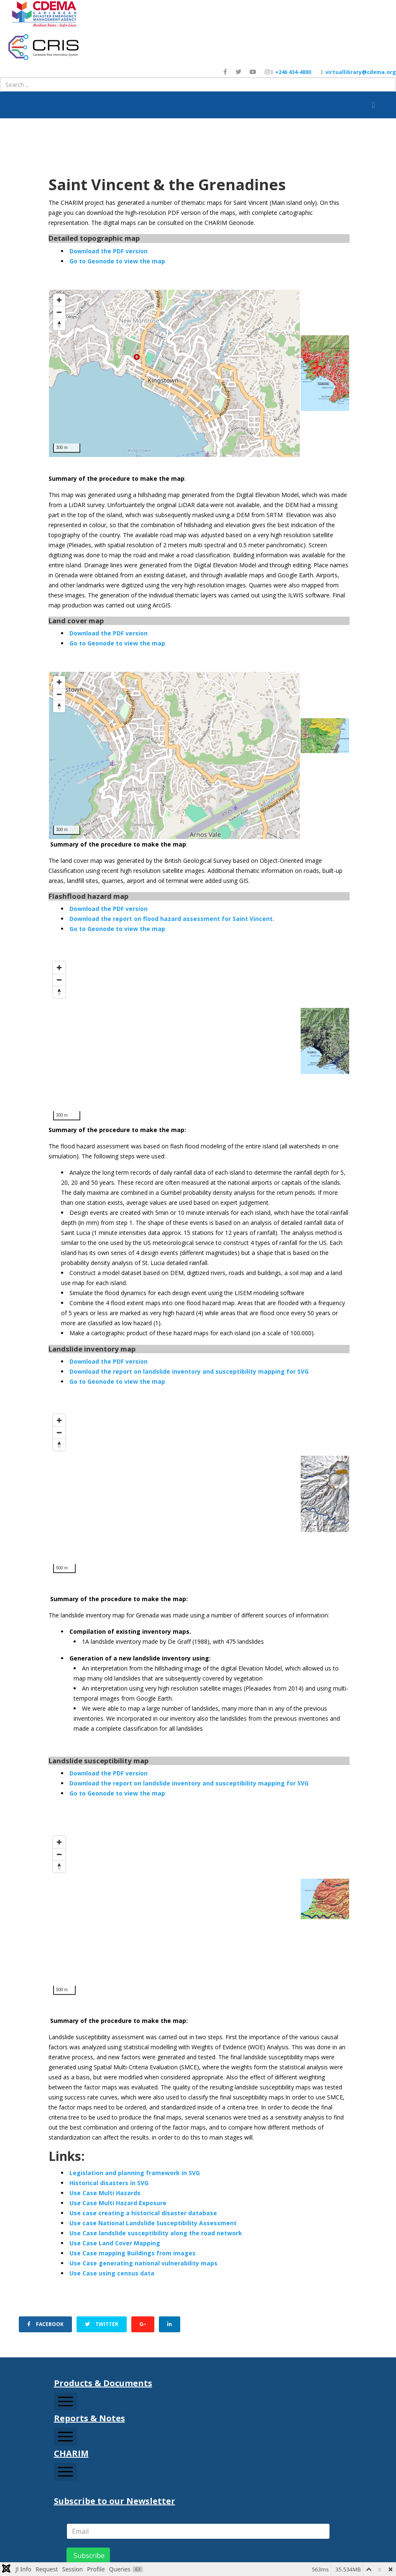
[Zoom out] (59, 312)
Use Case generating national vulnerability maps (143, 2263)
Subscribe (88, 2555)
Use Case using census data (111, 2273)
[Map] (174, 373)
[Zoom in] (59, 300)
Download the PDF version (108, 251)
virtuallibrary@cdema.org (360, 72)
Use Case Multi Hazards (105, 2193)
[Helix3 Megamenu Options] (373, 105)
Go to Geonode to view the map (117, 261)
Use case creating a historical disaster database (143, 2213)
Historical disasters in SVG (108, 2183)
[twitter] (238, 72)
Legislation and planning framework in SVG (134, 2173)
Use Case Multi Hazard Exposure (117, 2203)
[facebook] (225, 72)
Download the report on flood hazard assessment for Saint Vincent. (171, 919)
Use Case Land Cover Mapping (114, 2243)
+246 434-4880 (293, 72)
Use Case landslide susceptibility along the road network (155, 2233)
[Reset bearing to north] (59, 324)
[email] (198, 2531)
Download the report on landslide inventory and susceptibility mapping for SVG (189, 1371)
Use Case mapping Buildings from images (132, 2253)
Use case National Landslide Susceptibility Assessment (153, 2223)
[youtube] (253, 72)
